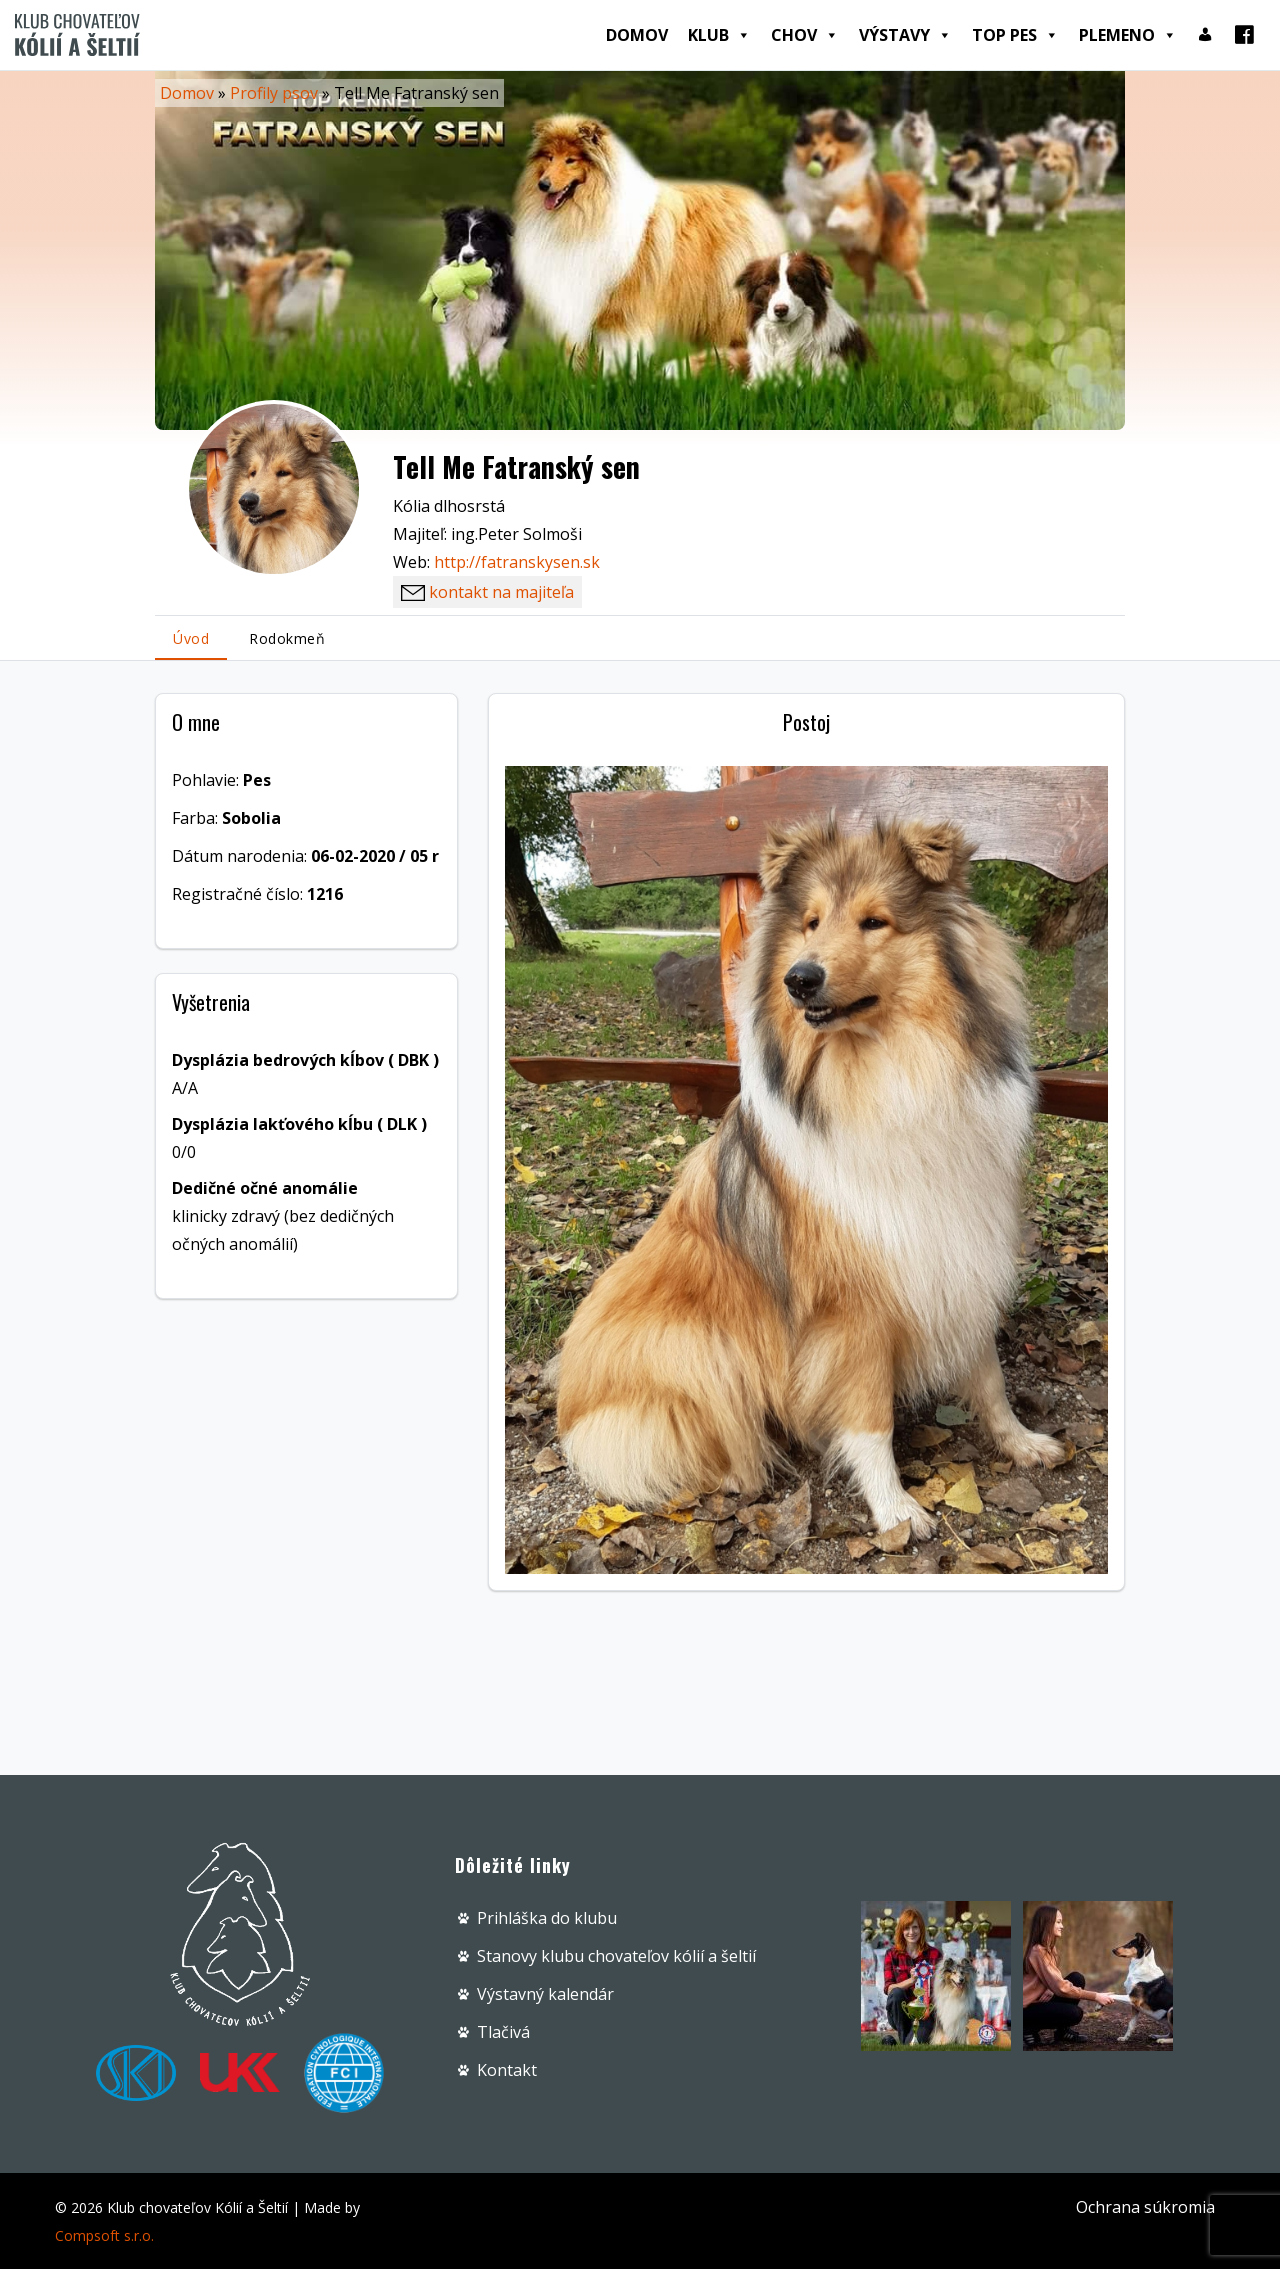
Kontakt (507, 2070)
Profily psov (274, 93)
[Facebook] (1244, 35)
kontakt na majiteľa (487, 592)
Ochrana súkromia (1145, 2207)
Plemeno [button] (1128, 35)
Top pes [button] (1015, 35)
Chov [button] (805, 35)
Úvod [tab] (191, 638)
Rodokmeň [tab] (287, 638)
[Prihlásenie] (1205, 35)
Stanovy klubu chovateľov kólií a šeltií (616, 1956)
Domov (637, 35)
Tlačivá (503, 2032)
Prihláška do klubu (547, 1918)
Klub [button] (719, 35)
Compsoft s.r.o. (104, 2235)
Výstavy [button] (905, 35)
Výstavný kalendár (545, 1994)
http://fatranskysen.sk (517, 562)
